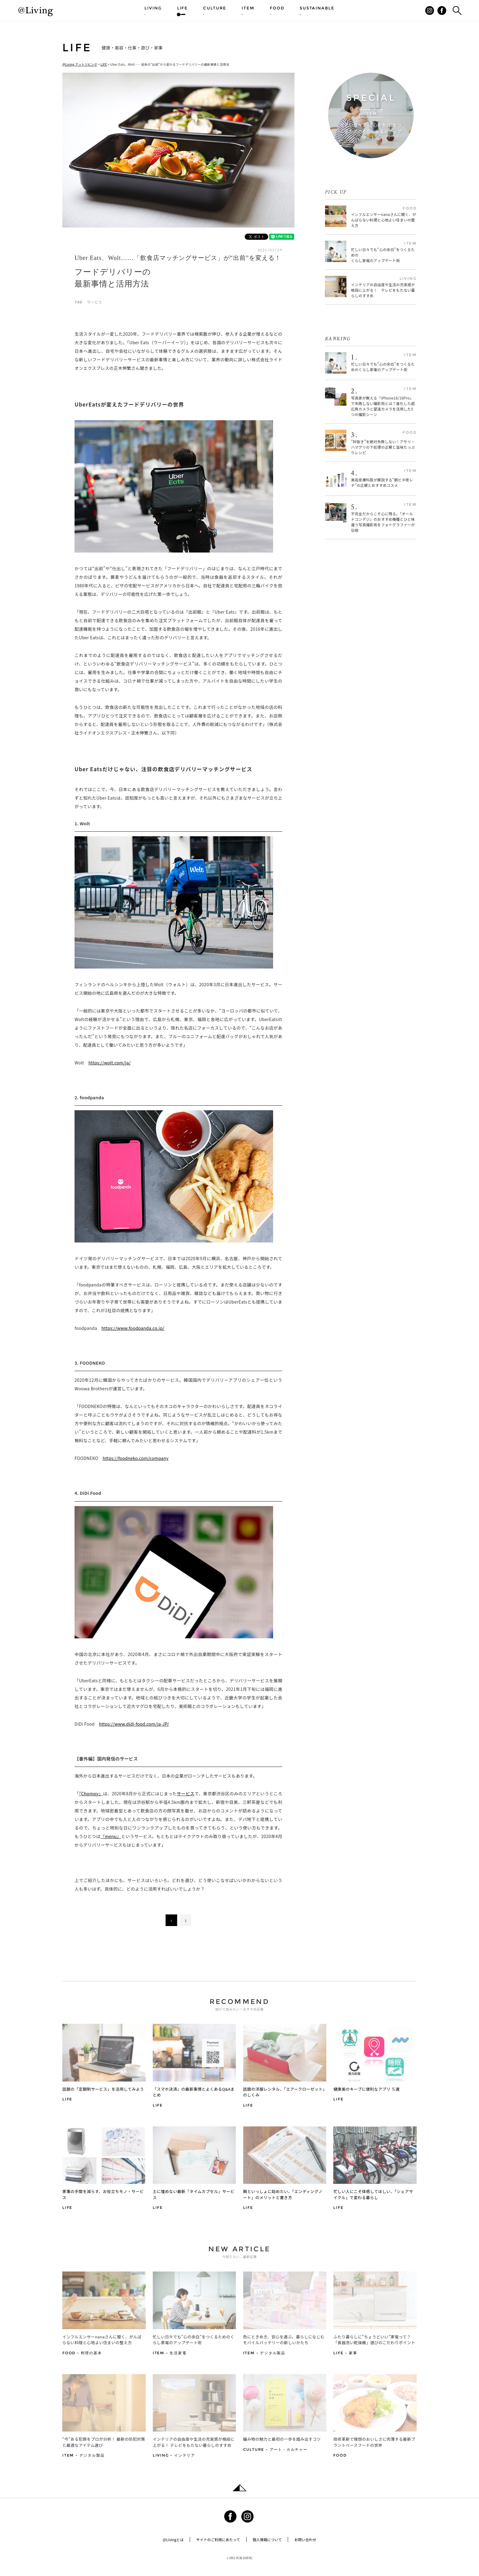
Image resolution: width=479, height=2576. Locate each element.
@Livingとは (173, 2539)
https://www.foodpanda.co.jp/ (132, 1328)
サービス (94, 302)
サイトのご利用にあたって (218, 2539)
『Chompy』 (91, 1793)
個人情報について (267, 2539)
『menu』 (111, 1836)
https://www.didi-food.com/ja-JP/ (134, 1724)
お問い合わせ (305, 2539)
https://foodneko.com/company (136, 1458)
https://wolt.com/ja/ (109, 1063)
